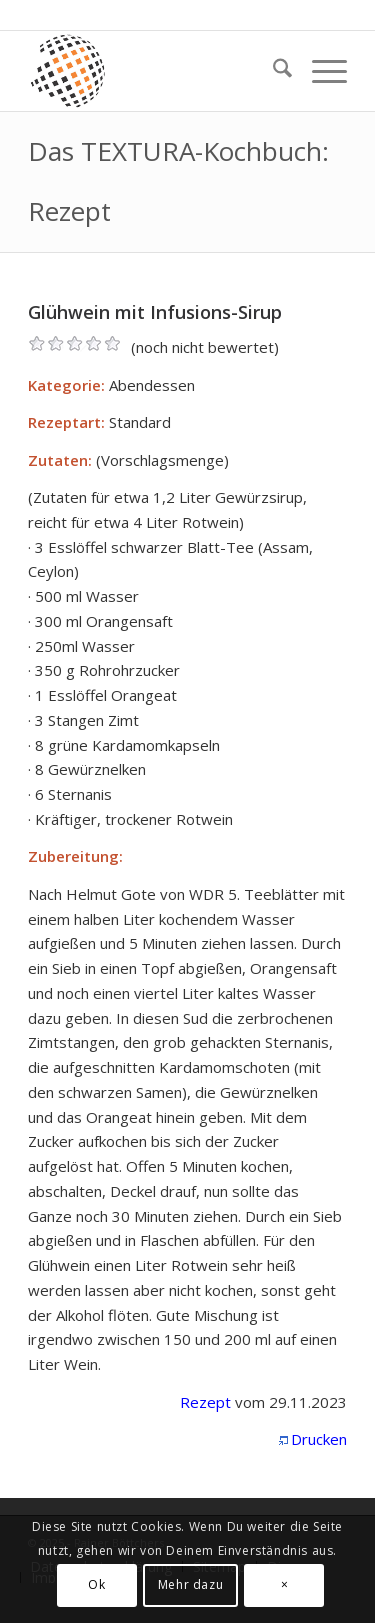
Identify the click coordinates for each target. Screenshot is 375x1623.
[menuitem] (272, 71)
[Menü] (319, 71)
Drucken (319, 1439)
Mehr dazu (190, 1584)
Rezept (205, 1402)
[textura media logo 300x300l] (155, 71)
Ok (96, 1584)
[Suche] (272, 71)
